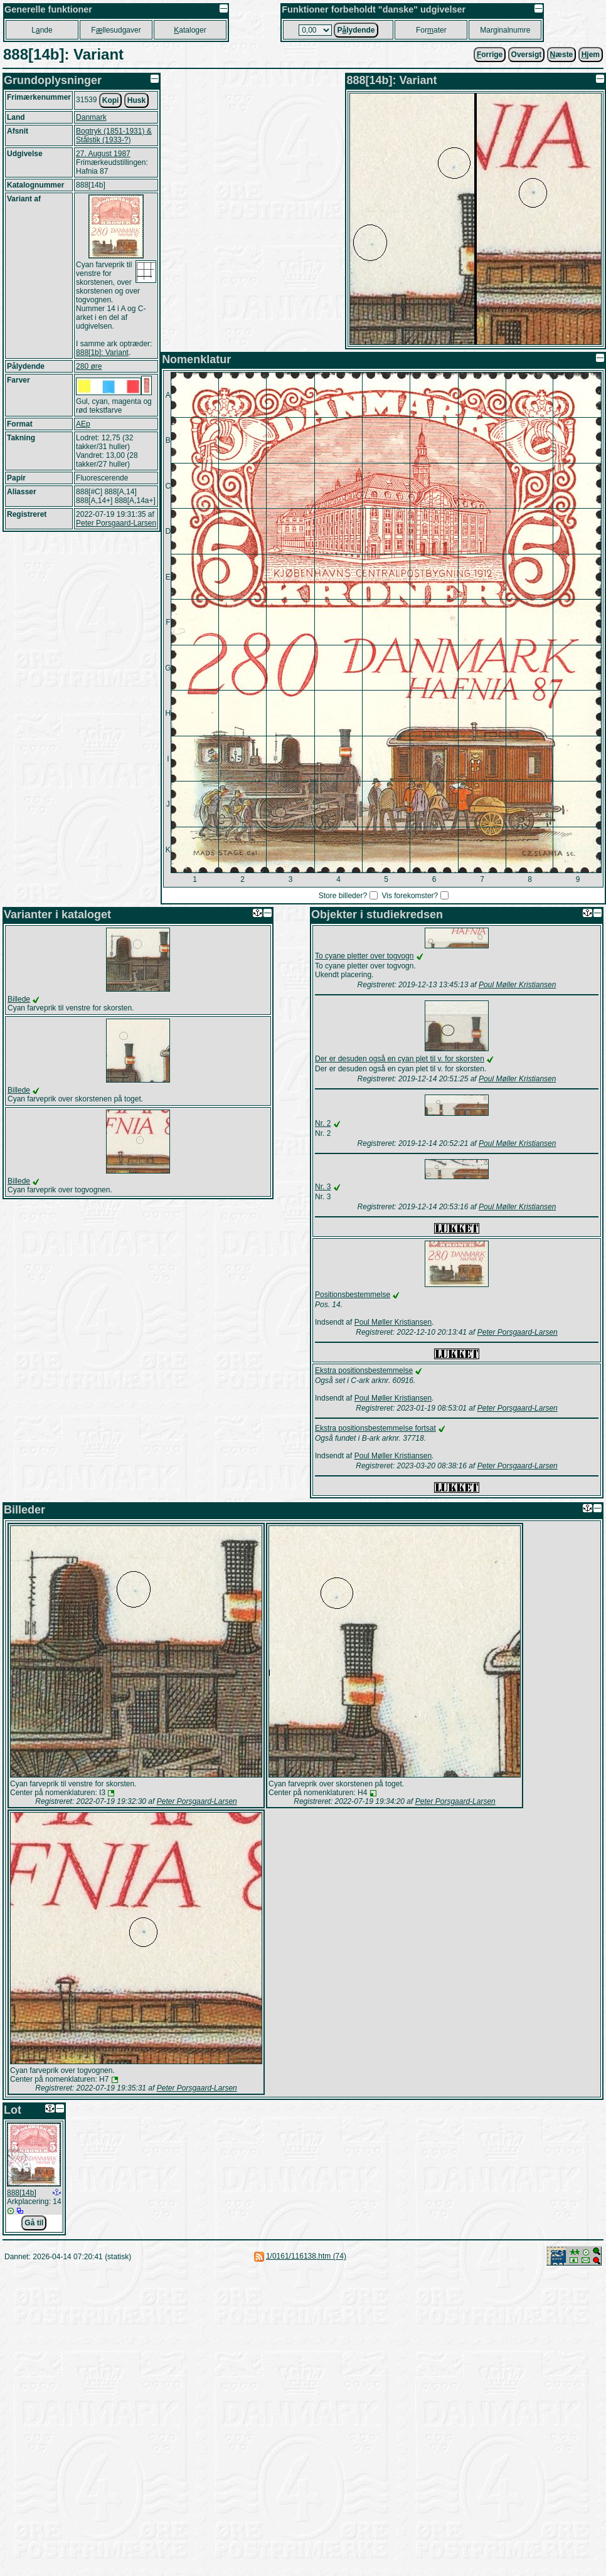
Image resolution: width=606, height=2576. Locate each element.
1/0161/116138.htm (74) (306, 2256)
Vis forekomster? (409, 895)
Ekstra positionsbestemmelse (364, 1370)
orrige (489, 54)
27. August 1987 (103, 153)
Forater (431, 30)
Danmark (91, 117)
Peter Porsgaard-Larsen (116, 523)
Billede (19, 999)
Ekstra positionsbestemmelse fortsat (375, 1428)
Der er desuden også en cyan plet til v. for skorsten (399, 1058)
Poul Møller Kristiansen (517, 984)
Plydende (356, 30)
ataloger (190, 30)
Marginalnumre (505, 30)
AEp (83, 424)
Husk (136, 100)
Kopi (110, 100)
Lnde (41, 30)
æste (561, 54)
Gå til (33, 2222)
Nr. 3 (323, 1186)
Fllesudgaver (116, 30)
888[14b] (21, 2192)
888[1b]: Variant (102, 352)
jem (591, 54)
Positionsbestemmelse (352, 1294)
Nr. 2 (323, 1123)
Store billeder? (343, 895)
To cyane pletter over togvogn (364, 955)
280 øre (89, 366)
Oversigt (526, 54)
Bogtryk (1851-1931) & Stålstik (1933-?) (114, 135)
